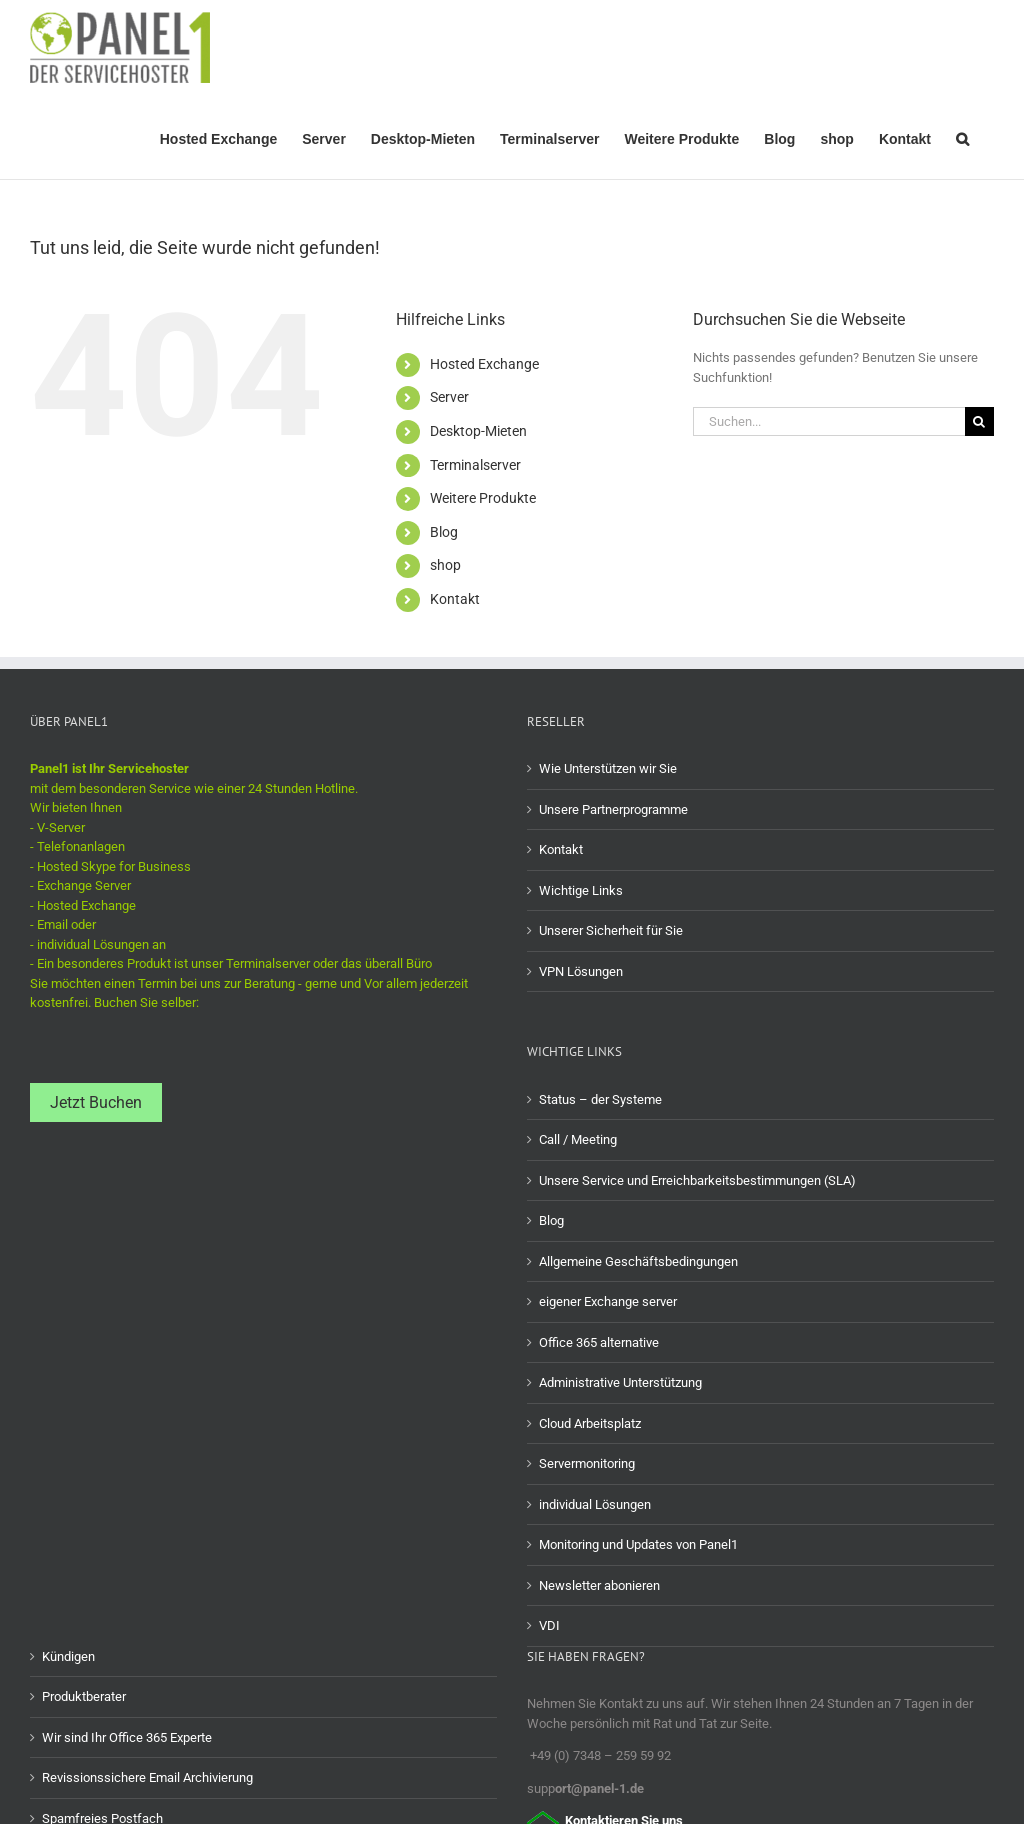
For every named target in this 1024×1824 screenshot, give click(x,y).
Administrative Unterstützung (620, 1382)
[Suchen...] (829, 421)
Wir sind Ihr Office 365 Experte (127, 1737)
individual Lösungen (595, 1504)
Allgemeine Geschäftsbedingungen (638, 1261)
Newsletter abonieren (599, 1585)
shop (445, 565)
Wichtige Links (581, 890)
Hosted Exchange (484, 364)
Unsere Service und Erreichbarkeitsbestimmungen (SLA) (697, 1180)
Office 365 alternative (599, 1342)
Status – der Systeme (600, 1099)
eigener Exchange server (608, 1301)
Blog (444, 532)
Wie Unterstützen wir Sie (608, 768)
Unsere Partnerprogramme (613, 809)
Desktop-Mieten (478, 431)
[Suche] (979, 421)
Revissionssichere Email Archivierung (147, 1777)
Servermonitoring (587, 1463)
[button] (962, 137)
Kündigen (68, 1656)
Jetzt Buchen (96, 1102)
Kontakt (455, 599)
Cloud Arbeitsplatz (590, 1423)
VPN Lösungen (581, 971)
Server (449, 397)
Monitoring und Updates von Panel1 (638, 1544)
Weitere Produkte (483, 498)
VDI (549, 1625)
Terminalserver (475, 465)
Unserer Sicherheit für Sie (611, 930)
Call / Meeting (578, 1139)
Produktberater (84, 1696)
